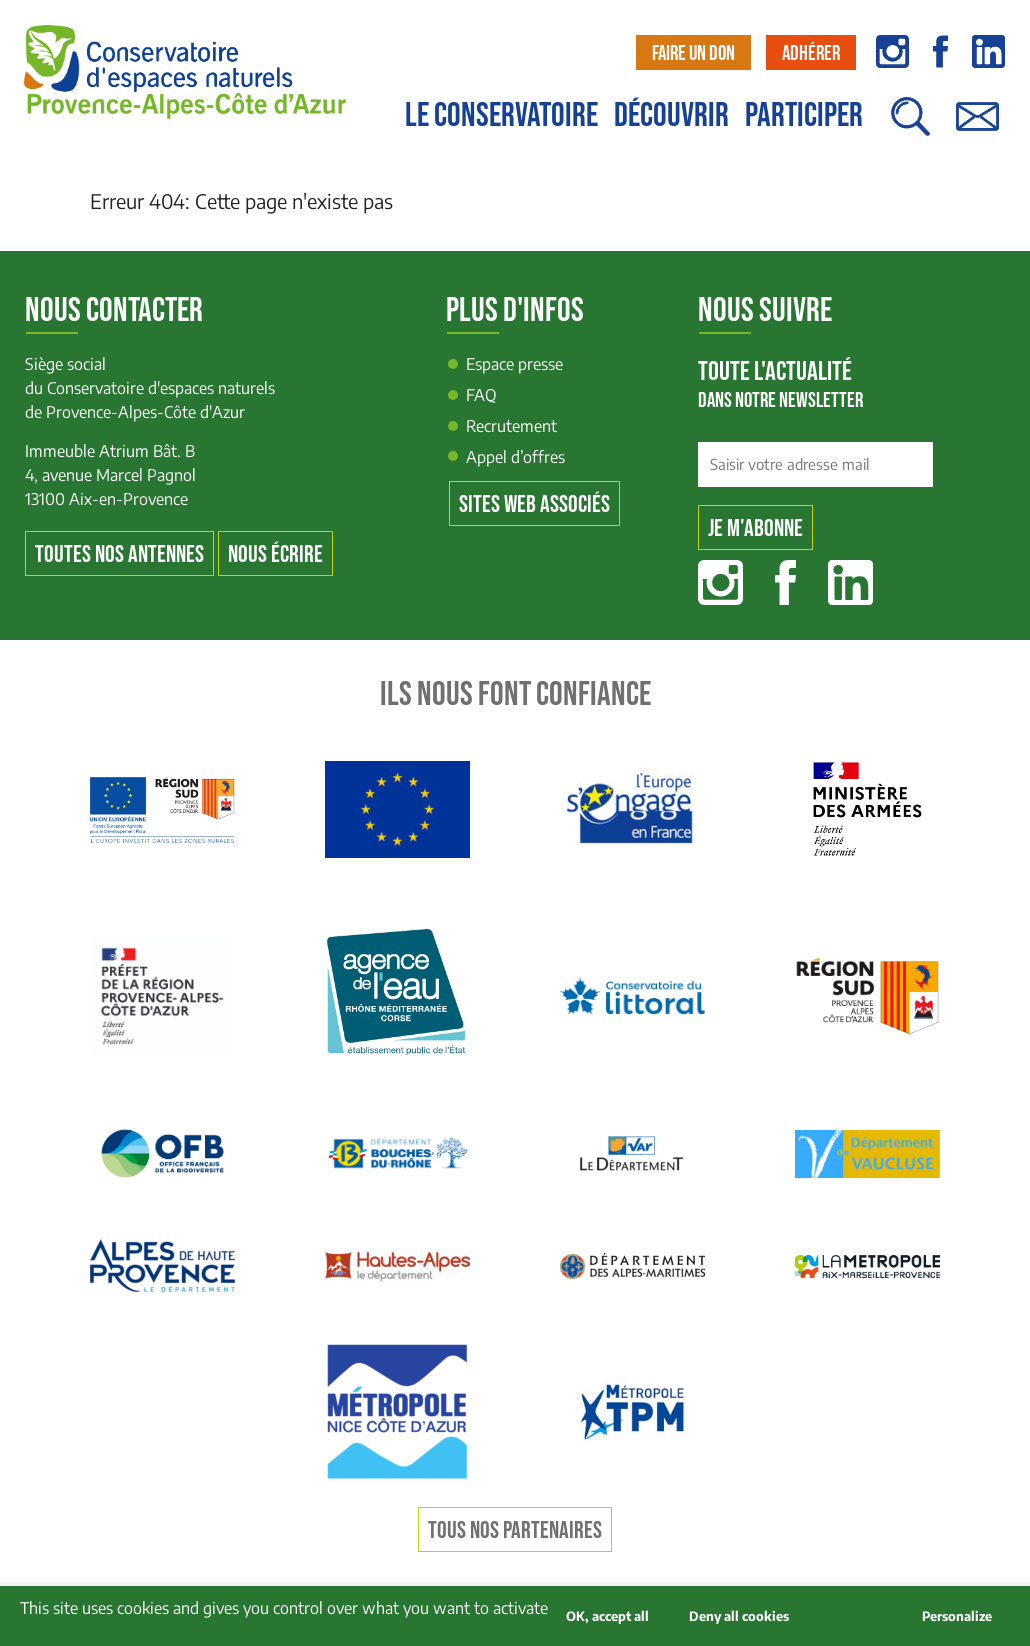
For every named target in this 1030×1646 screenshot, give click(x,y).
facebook (940, 51)
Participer (804, 116)
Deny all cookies (739, 1616)
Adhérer (811, 53)
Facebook (785, 582)
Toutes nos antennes (119, 554)
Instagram (720, 582)
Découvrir (671, 116)
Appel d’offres (515, 457)
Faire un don (693, 53)
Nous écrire (275, 554)
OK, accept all (607, 1616)
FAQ (481, 395)
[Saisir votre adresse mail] (815, 465)
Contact (977, 126)
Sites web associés (534, 504)
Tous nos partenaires (515, 1530)
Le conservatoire (501, 116)
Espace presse (514, 364)
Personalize (957, 1616)
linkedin (988, 51)
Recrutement (511, 426)
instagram (892, 51)
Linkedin (850, 582)
